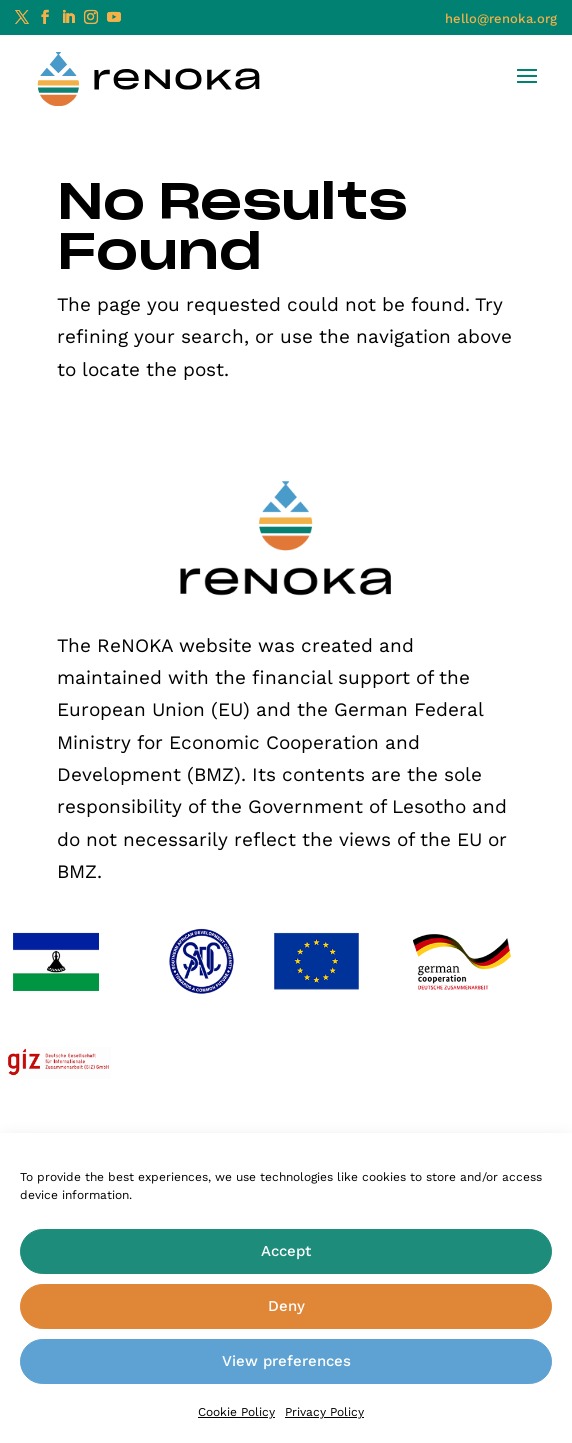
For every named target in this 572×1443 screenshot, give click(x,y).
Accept (286, 1251)
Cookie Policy (236, 1412)
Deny (286, 1306)
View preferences (286, 1361)
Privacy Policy (324, 1412)
